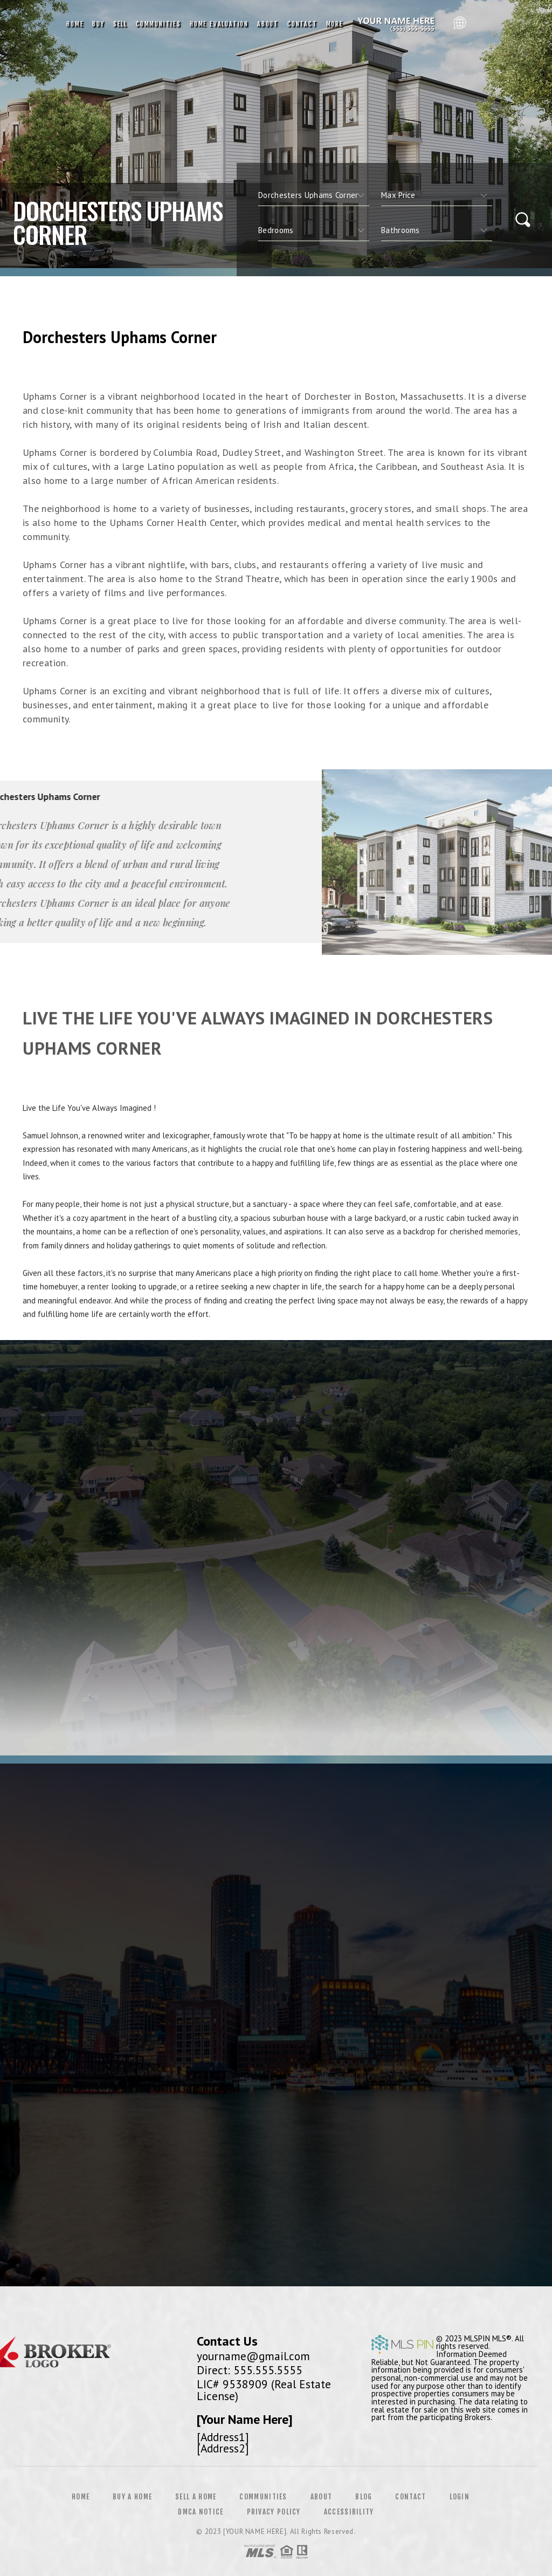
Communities (158, 24)
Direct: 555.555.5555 (249, 2369)
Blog (363, 2496)
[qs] (436, 195)
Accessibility (349, 2511)
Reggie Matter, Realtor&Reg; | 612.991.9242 (398, 24)
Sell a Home (195, 2496)
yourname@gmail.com (253, 2355)
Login (460, 2496)
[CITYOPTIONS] (313, 195)
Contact (302, 24)
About (268, 24)
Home (75, 24)
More (334, 24)
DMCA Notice (200, 2511)
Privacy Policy (274, 2511)
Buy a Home (132, 2496)
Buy (98, 24)
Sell (120, 24)
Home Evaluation (219, 24)
